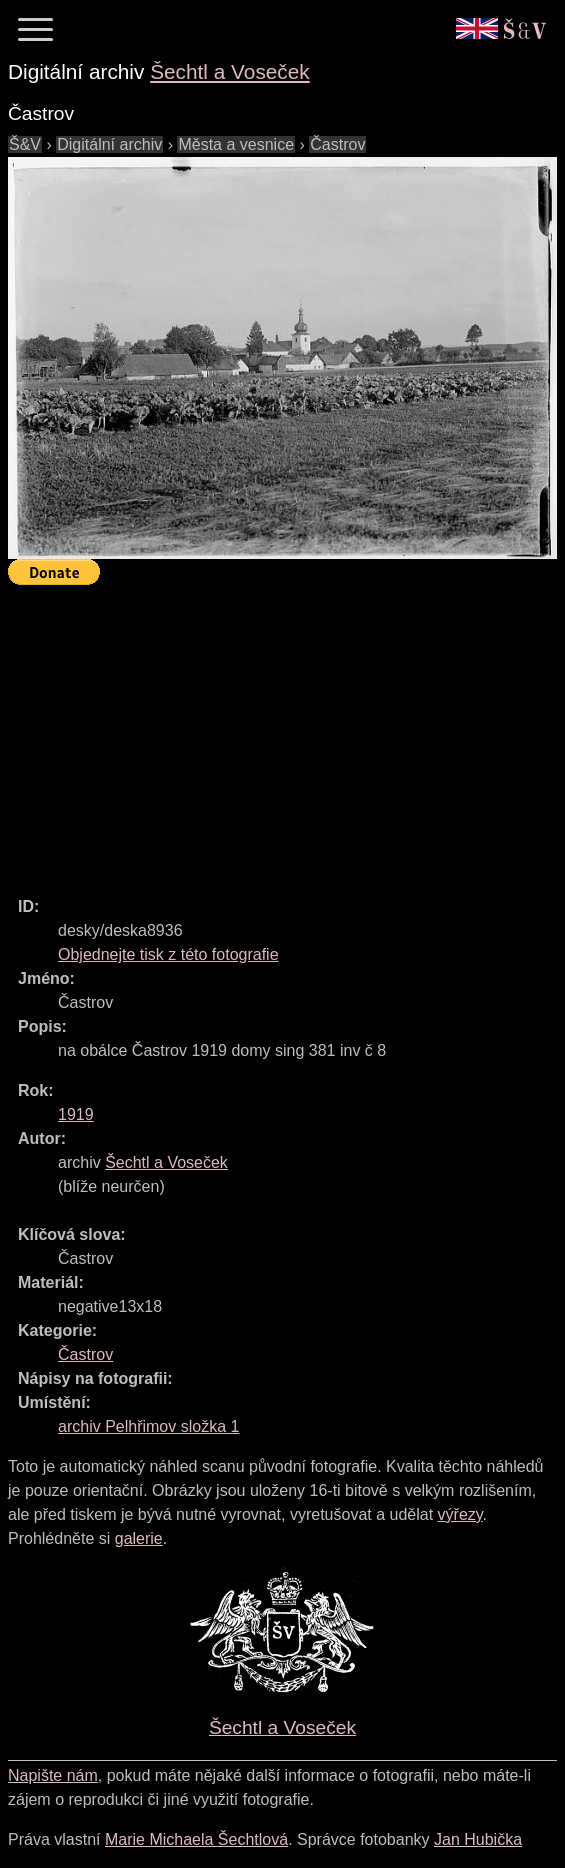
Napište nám (53, 1775)
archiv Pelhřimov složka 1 (148, 1426)
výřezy (460, 1514)
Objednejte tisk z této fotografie (168, 954)
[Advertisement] (286, 732)
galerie (139, 1538)
